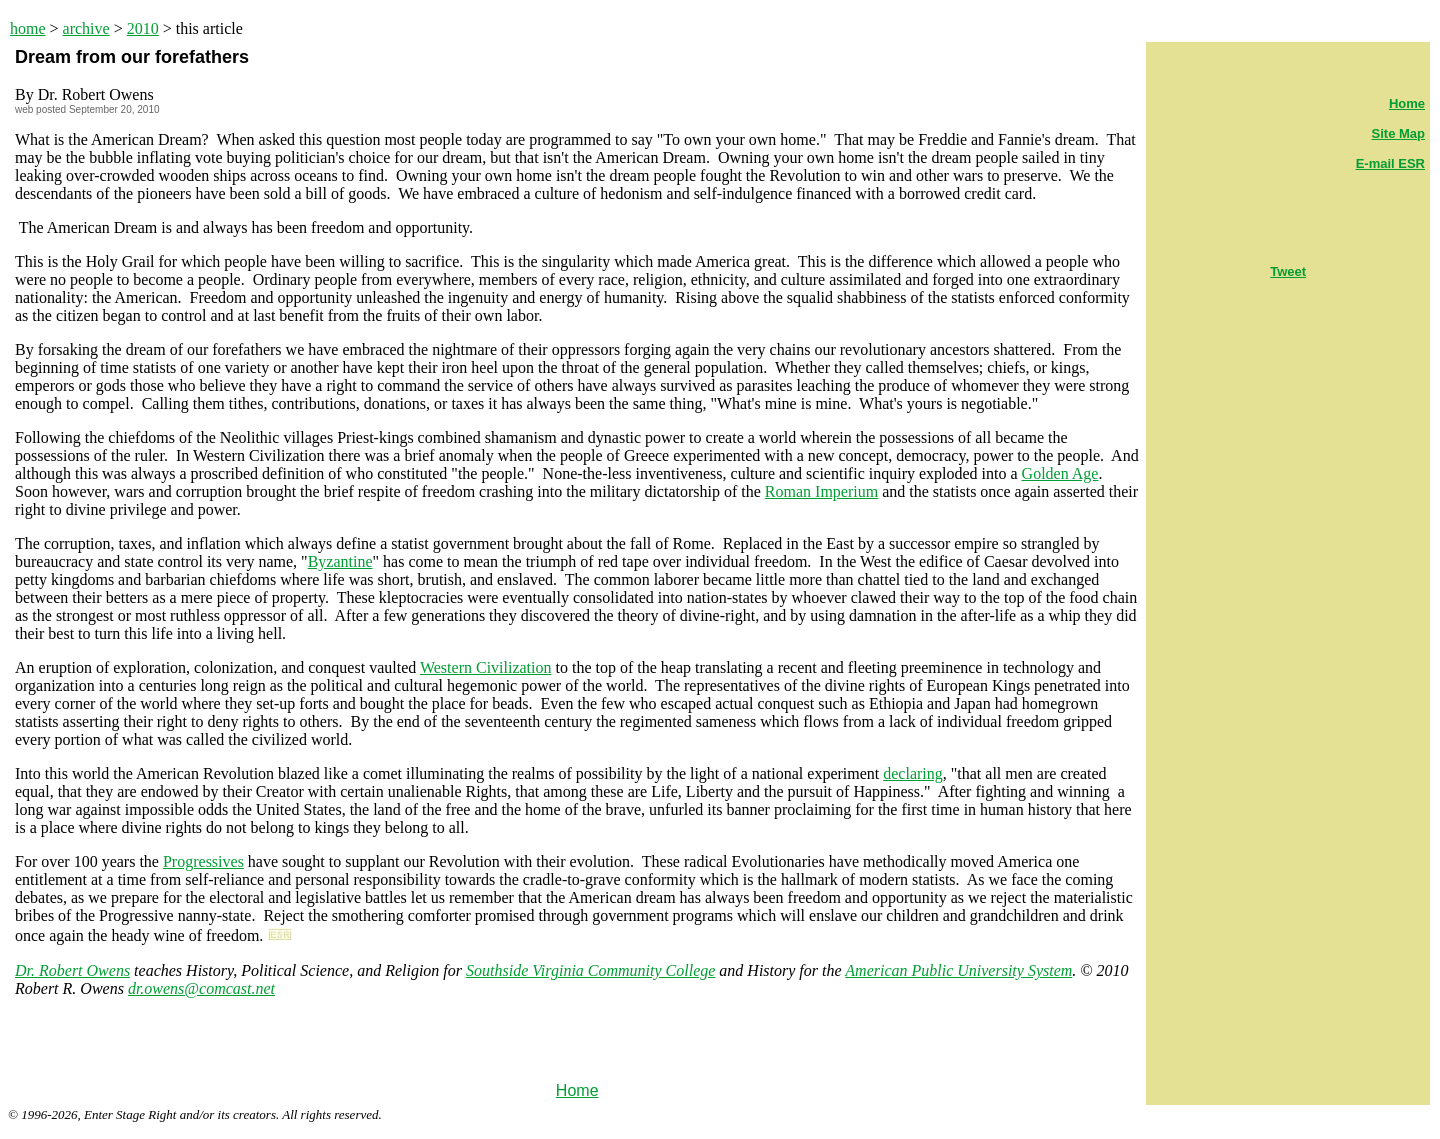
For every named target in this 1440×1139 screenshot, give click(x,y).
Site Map (1398, 133)
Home (577, 1090)
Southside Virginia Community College (590, 970)
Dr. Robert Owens (72, 970)
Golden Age (1060, 473)
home (28, 28)
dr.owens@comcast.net (201, 988)
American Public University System (958, 970)
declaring (913, 773)
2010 (143, 28)
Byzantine (340, 561)
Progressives (203, 861)
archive (86, 28)
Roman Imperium (821, 491)
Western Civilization (486, 667)
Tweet (1288, 271)
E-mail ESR (1390, 163)
